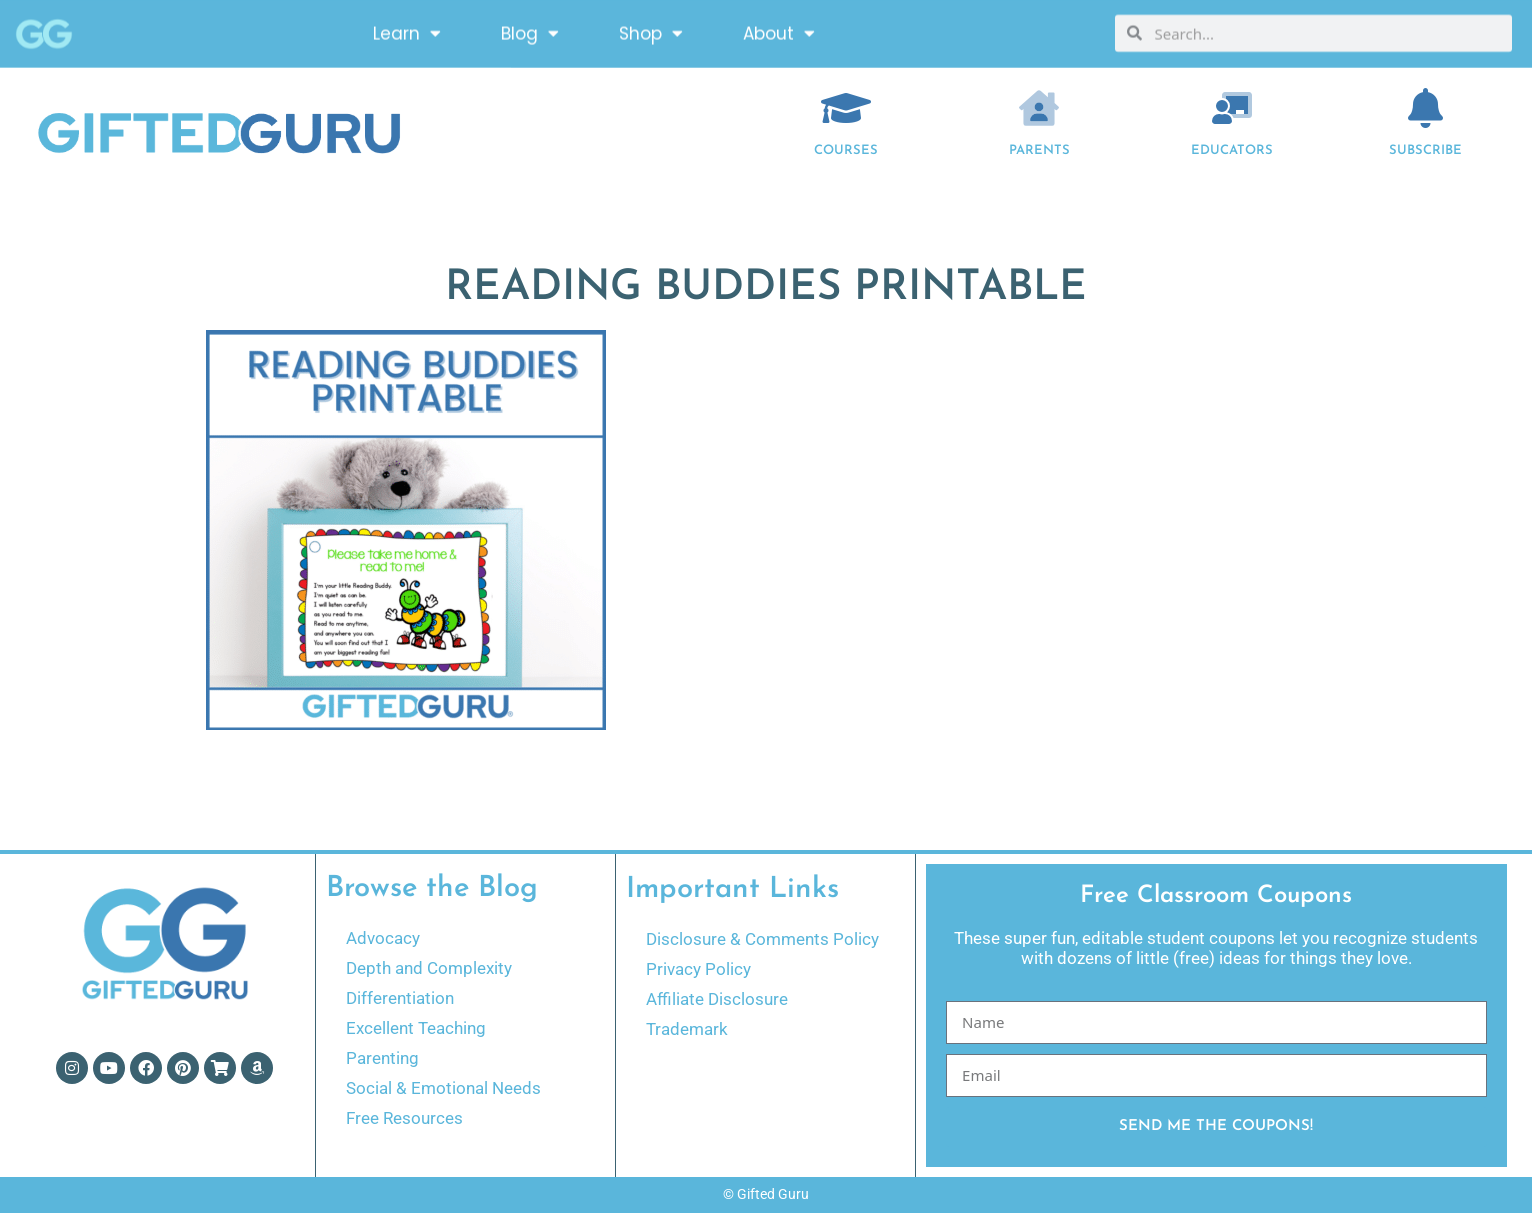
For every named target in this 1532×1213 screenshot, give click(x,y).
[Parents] (1039, 108)
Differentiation (400, 998)
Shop (651, 30)
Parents (1039, 150)
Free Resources (404, 1118)
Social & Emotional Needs (443, 1088)
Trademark (687, 1029)
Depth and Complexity (429, 968)
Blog (530, 30)
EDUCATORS (1232, 150)
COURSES (846, 150)
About (779, 30)
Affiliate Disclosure (717, 999)
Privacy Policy (698, 969)
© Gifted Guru (766, 1194)
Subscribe (1425, 150)
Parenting (382, 1058)
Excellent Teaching (416, 1028)
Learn (407, 30)
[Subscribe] (1425, 108)
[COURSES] (846, 108)
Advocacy (383, 938)
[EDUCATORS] (1232, 108)
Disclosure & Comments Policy (762, 939)
